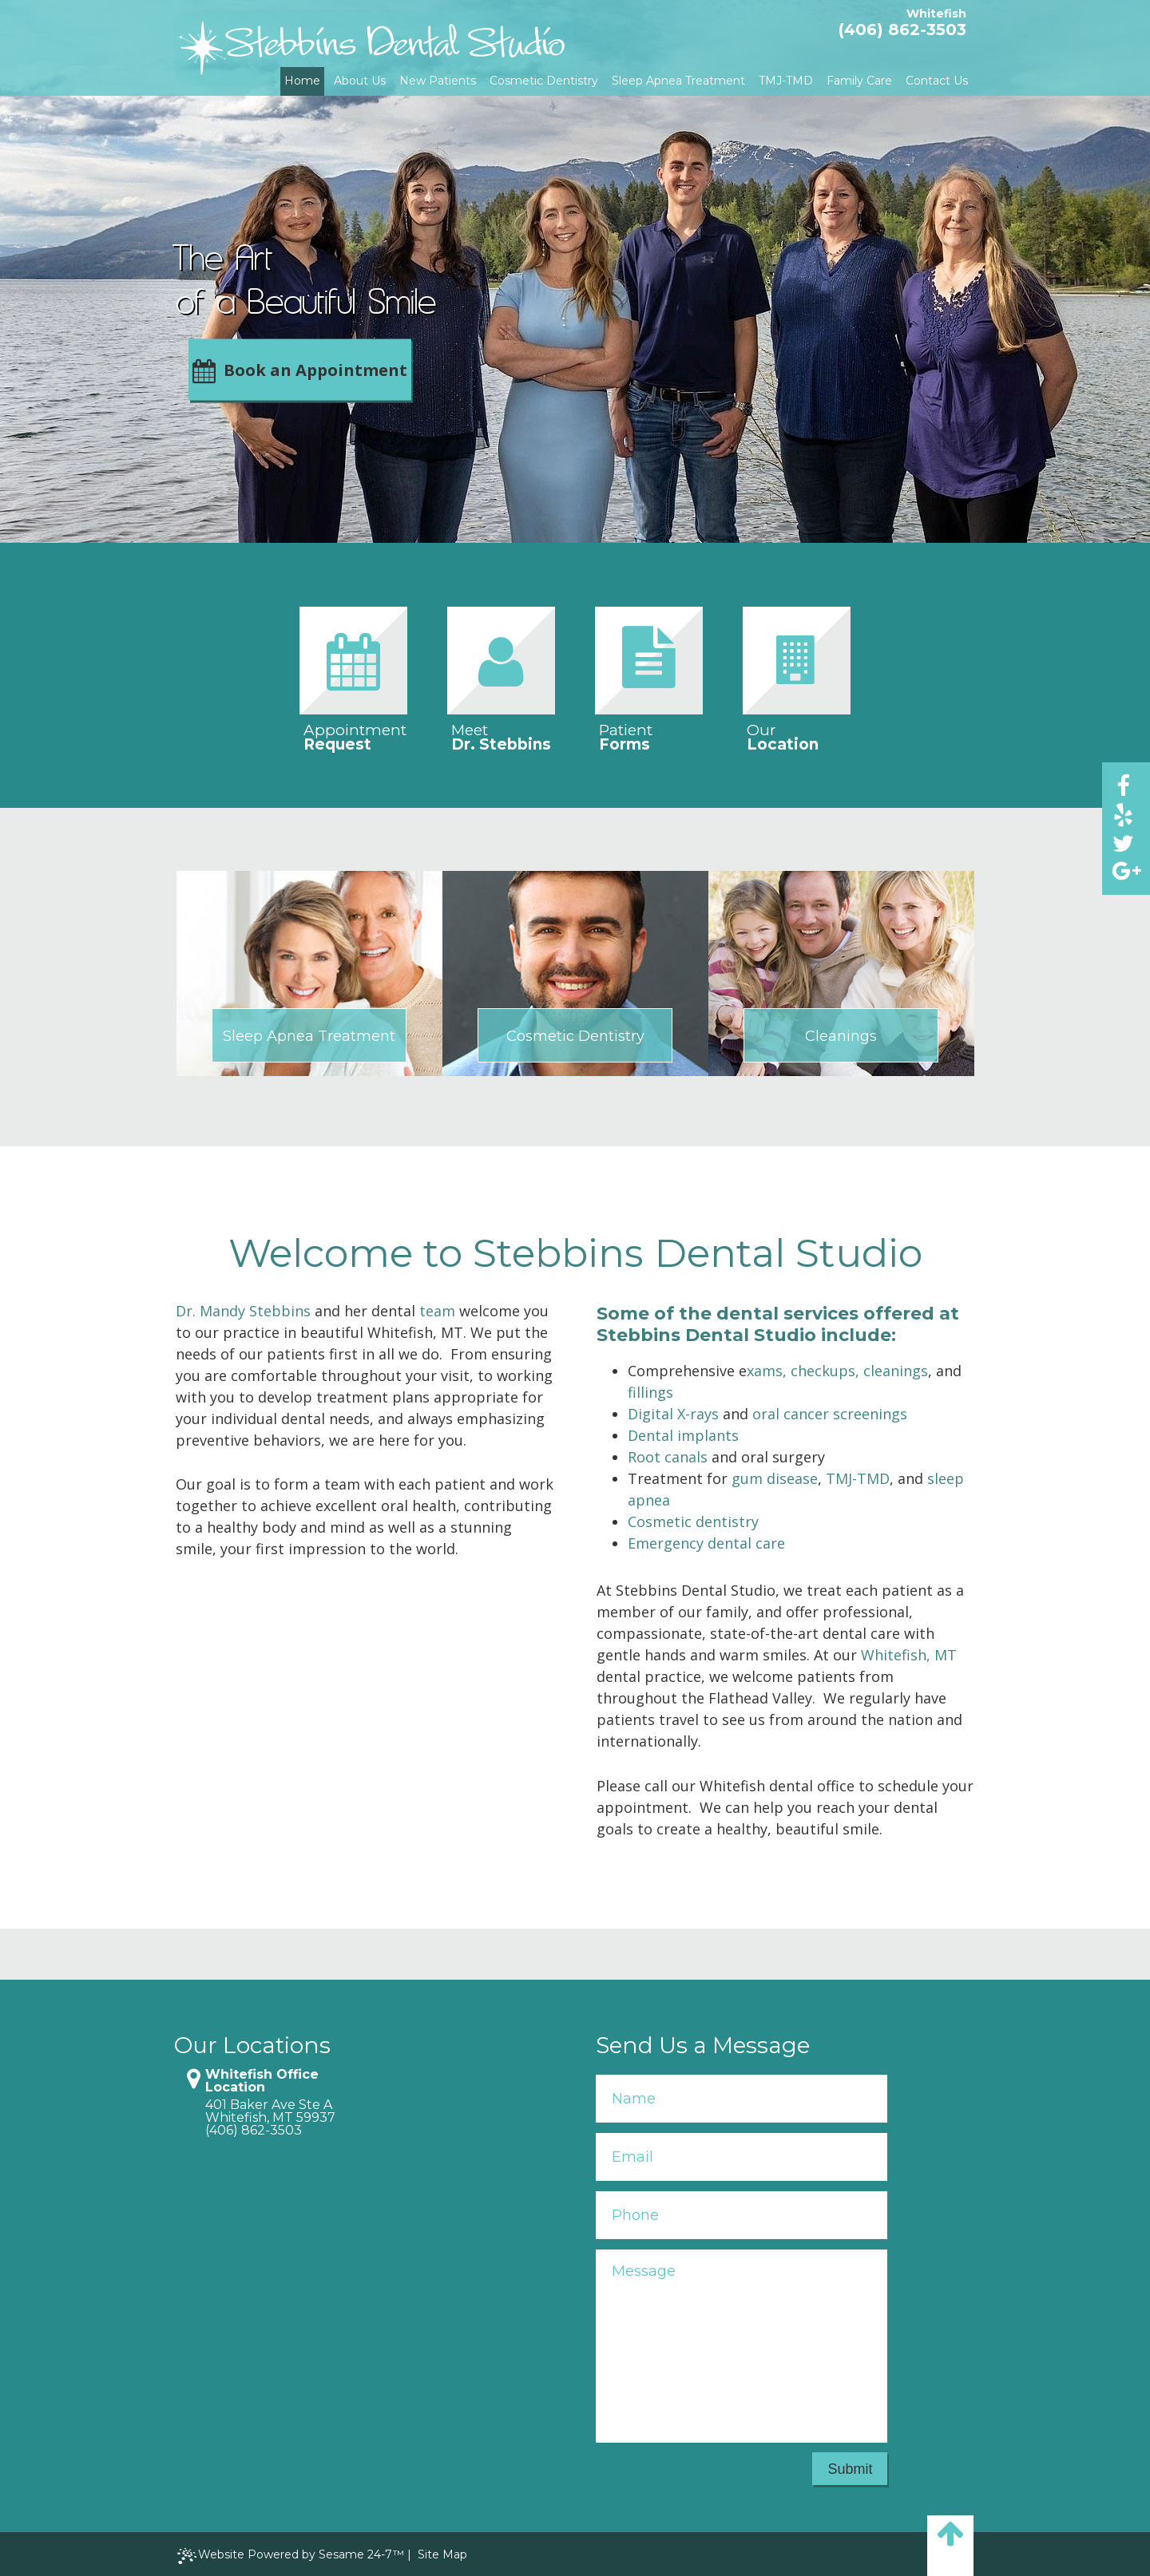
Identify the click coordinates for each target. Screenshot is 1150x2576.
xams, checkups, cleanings (837, 1370)
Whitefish (936, 13)
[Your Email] (741, 2157)
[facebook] (1123, 785)
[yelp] (1123, 813)
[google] (1123, 871)
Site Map (442, 2554)
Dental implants (683, 1435)
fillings (650, 1392)
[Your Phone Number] (741, 2215)
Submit (849, 2469)
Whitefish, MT (909, 1654)
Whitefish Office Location (262, 2081)
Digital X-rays (673, 1413)
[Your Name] (741, 2099)
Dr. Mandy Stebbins (243, 1310)
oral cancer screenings (829, 1413)
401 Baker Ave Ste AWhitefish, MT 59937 (270, 2111)
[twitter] (1123, 842)
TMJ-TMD (858, 1478)
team (437, 1310)
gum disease (775, 1478)
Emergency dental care (706, 1543)
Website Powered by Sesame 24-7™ (290, 2555)
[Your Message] (741, 2346)
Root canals (668, 1456)
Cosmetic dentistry (693, 1521)
